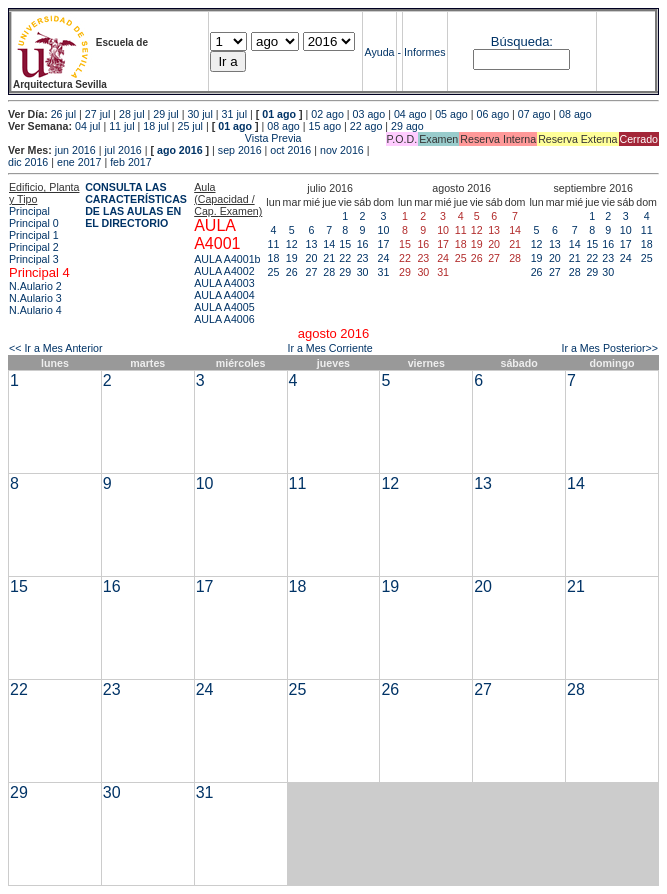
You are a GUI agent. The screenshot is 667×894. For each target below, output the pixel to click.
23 (363, 258)
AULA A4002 (224, 271)
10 (384, 230)
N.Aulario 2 (35, 286)
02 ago (327, 114)
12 (292, 244)
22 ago (366, 126)
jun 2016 (75, 150)
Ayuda (379, 52)
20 (312, 258)
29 (345, 272)
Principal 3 (34, 259)
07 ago (534, 114)
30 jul (199, 114)
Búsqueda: (522, 41)
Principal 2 (34, 247)
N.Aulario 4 (35, 310)
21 (329, 258)
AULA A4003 (224, 283)
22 (345, 258)
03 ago (369, 114)
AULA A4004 (224, 295)
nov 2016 (342, 150)
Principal (29, 211)
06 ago (492, 114)
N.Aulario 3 (35, 298)
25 (274, 272)
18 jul (155, 126)
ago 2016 (180, 150)
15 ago (325, 126)
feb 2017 (130, 162)
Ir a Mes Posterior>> (609, 348)
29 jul (165, 114)
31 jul (234, 114)
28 (329, 272)
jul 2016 (122, 150)
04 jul (87, 126)
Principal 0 (34, 223)
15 (345, 244)
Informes (424, 52)
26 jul (63, 114)
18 (274, 258)
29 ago (407, 126)
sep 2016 (240, 150)
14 (329, 244)
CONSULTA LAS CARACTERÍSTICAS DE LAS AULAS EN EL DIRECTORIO (136, 205)
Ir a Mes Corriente (329, 348)
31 (384, 272)
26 (292, 272)
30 (363, 272)
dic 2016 (28, 162)
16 (363, 244)
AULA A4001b (227, 259)
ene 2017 (79, 162)
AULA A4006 (224, 319)
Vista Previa (155, 138)
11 (274, 244)
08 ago (575, 114)
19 (292, 258)
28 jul (131, 114)
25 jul (190, 126)
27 (312, 272)
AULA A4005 (224, 307)
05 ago (451, 114)
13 (312, 244)
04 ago (410, 114)
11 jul (121, 126)
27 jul (97, 114)
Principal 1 (34, 235)
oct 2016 (290, 150)
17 (384, 244)
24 (384, 258)
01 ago (279, 114)
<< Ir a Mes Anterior (56, 348)
